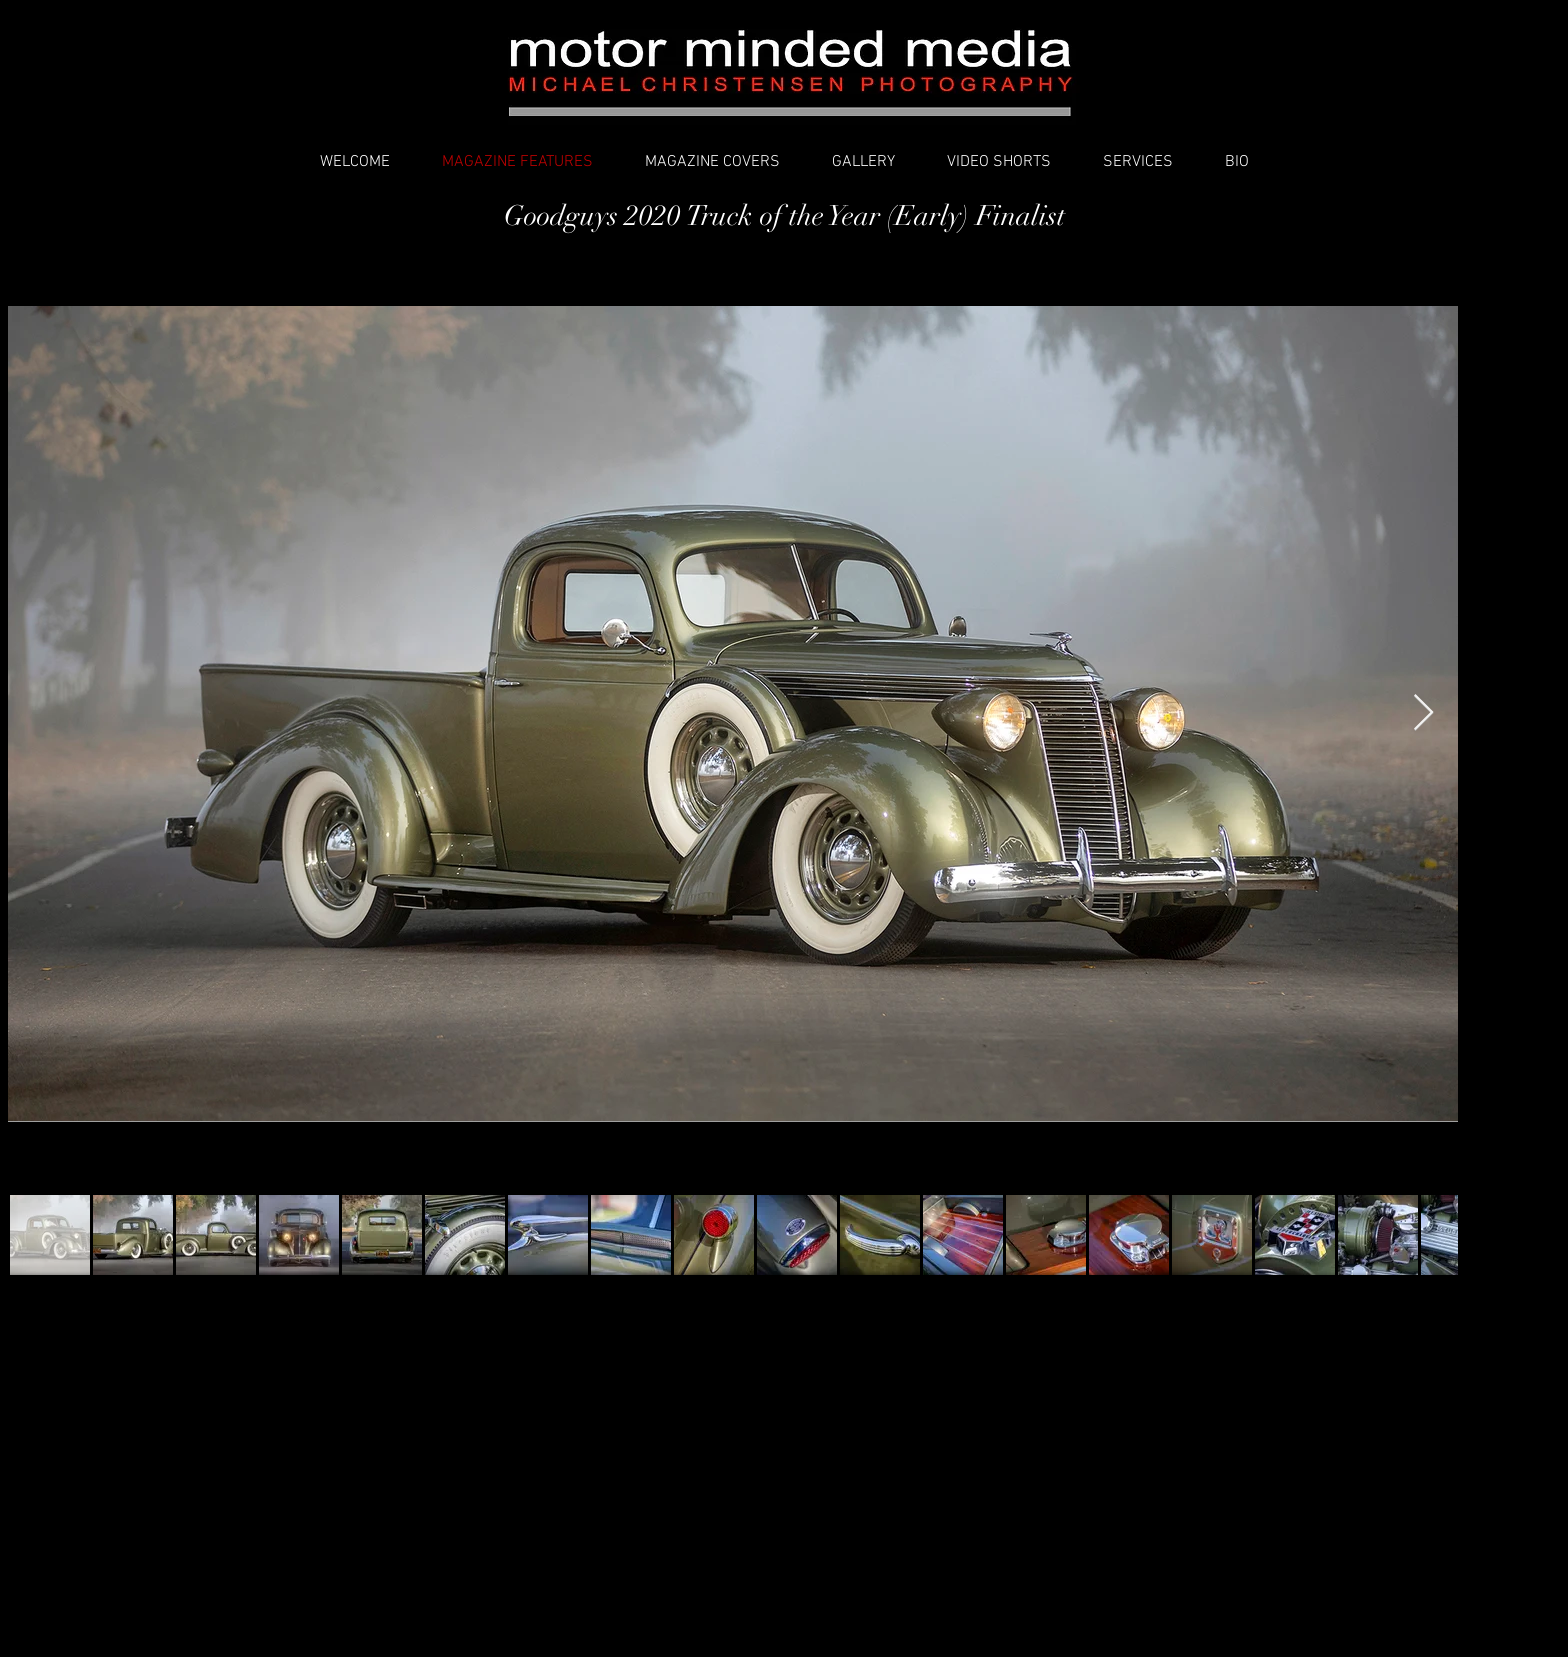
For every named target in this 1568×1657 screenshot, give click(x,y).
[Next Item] (1423, 713)
